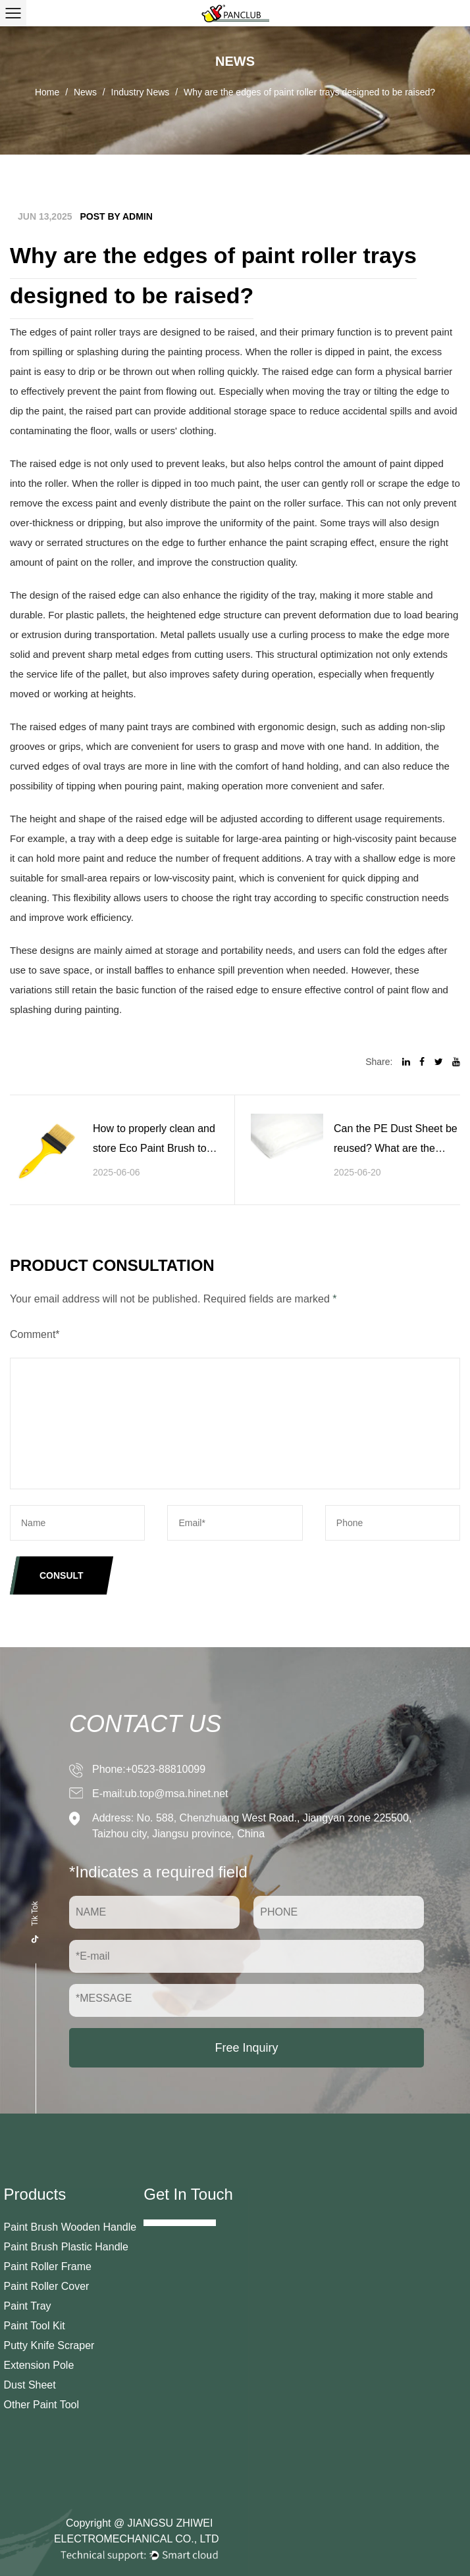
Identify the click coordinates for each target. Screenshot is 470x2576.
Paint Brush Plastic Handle (66, 2246)
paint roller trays (105, 331)
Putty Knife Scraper (49, 2345)
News (85, 92)
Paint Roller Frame (47, 2266)
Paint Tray (27, 2306)
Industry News (140, 92)
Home (47, 92)
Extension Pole (39, 2365)
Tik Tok (34, 1920)
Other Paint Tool (41, 2404)
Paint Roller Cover (47, 2286)
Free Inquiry (246, 2047)
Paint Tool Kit (34, 2325)
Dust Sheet (30, 2384)
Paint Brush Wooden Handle (70, 2227)
